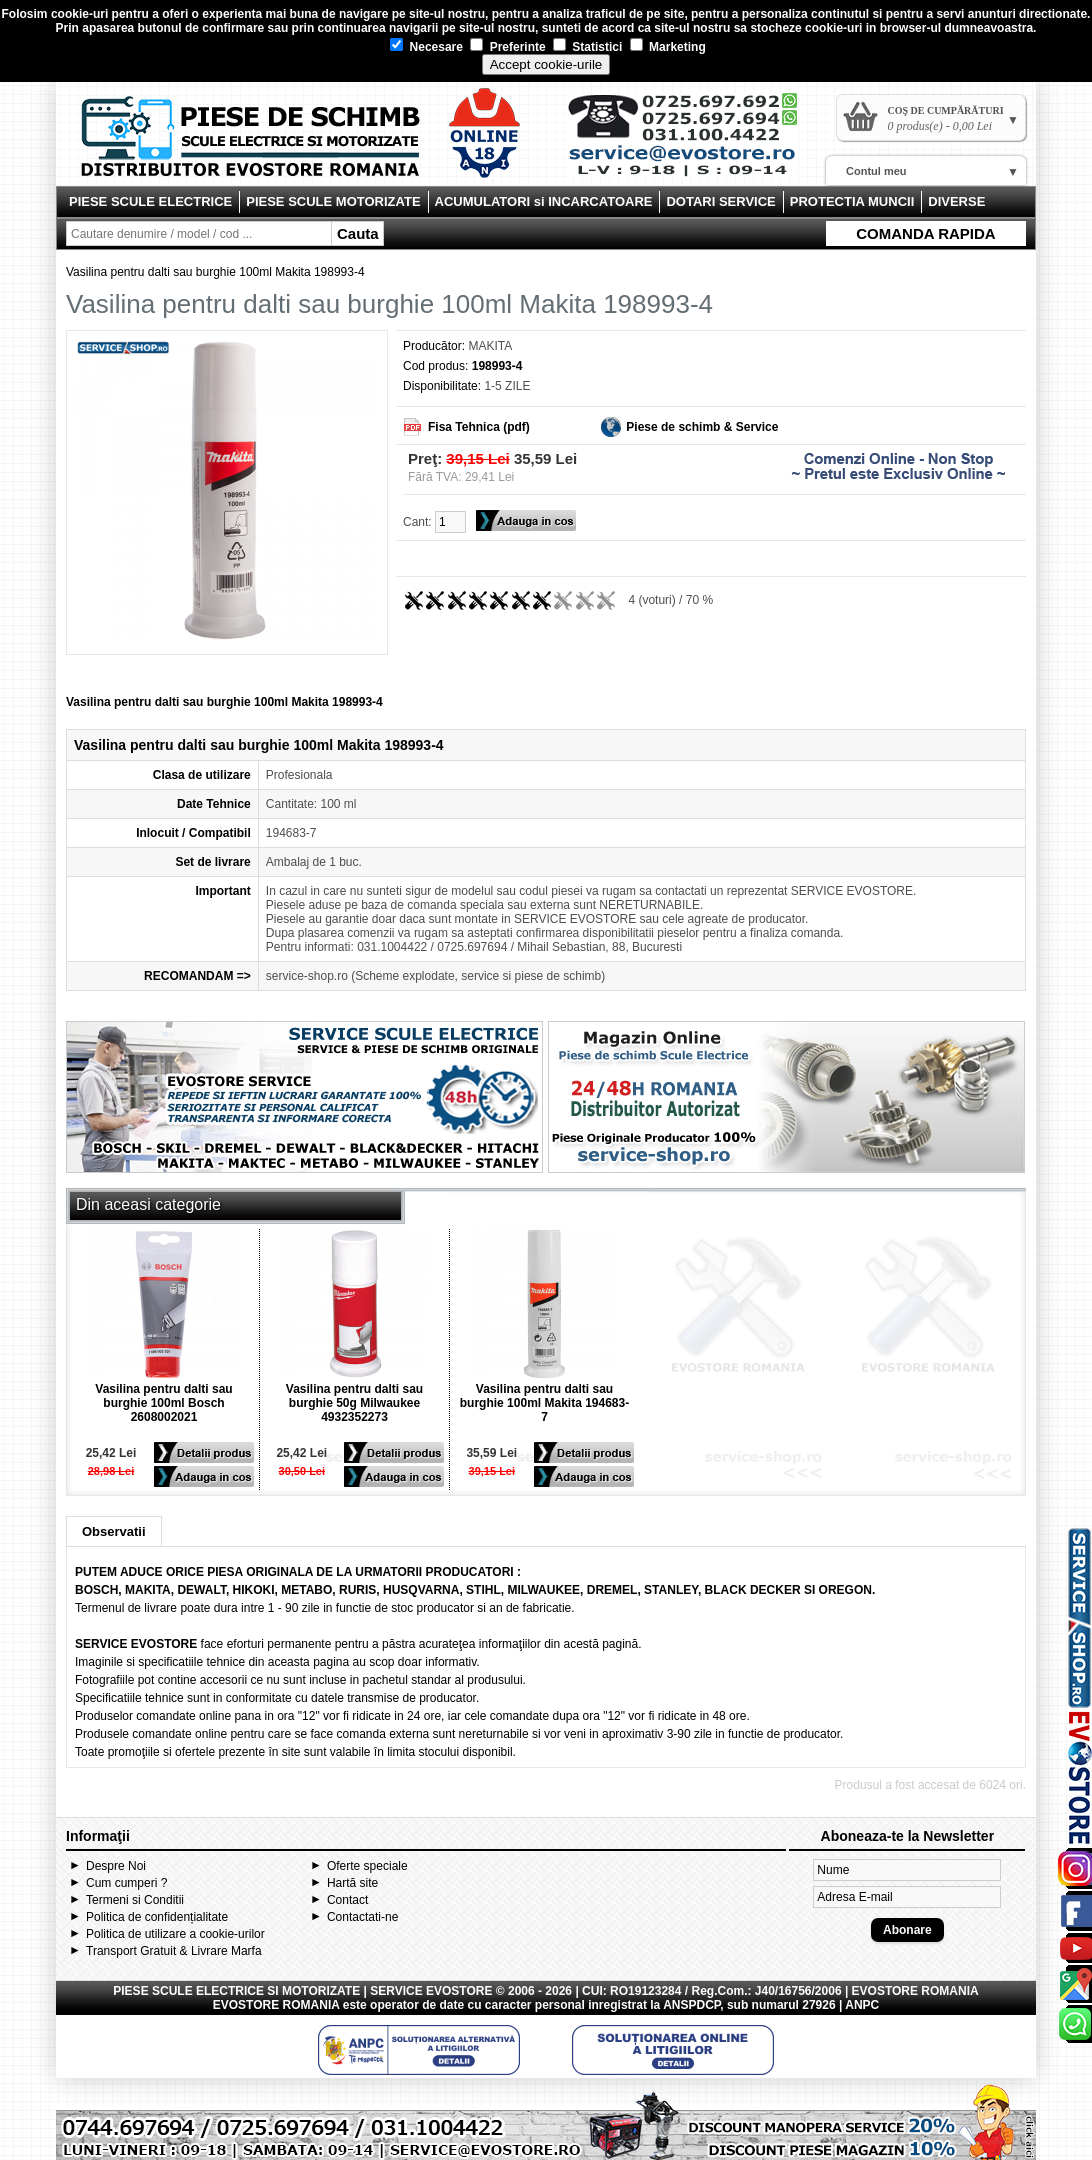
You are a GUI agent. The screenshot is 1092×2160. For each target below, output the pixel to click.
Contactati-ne (362, 1917)
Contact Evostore (692, 142)
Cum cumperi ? (126, 1883)
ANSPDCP (691, 2005)
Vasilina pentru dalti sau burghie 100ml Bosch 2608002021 (163, 1403)
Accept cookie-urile (546, 64)
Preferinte (507, 47)
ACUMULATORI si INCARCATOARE (544, 201)
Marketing (668, 47)
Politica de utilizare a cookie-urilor (175, 1934)
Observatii (114, 1531)
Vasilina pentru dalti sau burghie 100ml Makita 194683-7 (544, 1403)
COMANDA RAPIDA (925, 233)
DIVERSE (956, 201)
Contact (347, 1900)
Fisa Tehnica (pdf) (479, 427)
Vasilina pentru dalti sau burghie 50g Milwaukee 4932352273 (354, 1403)
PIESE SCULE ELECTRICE (150, 201)
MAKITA (490, 346)
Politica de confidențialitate (157, 1917)
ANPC (862, 2005)
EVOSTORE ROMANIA (276, 2005)
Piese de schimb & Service (702, 427)
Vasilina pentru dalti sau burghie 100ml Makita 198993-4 (215, 272)
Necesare (426, 47)
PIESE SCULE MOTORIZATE (333, 201)
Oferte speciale (367, 1866)
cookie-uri (79, 14)
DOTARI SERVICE (720, 201)
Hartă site (352, 1883)
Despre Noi (116, 1866)
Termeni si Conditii (135, 1900)
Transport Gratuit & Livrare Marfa (174, 1951)
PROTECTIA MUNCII (852, 201)
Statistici (587, 47)
